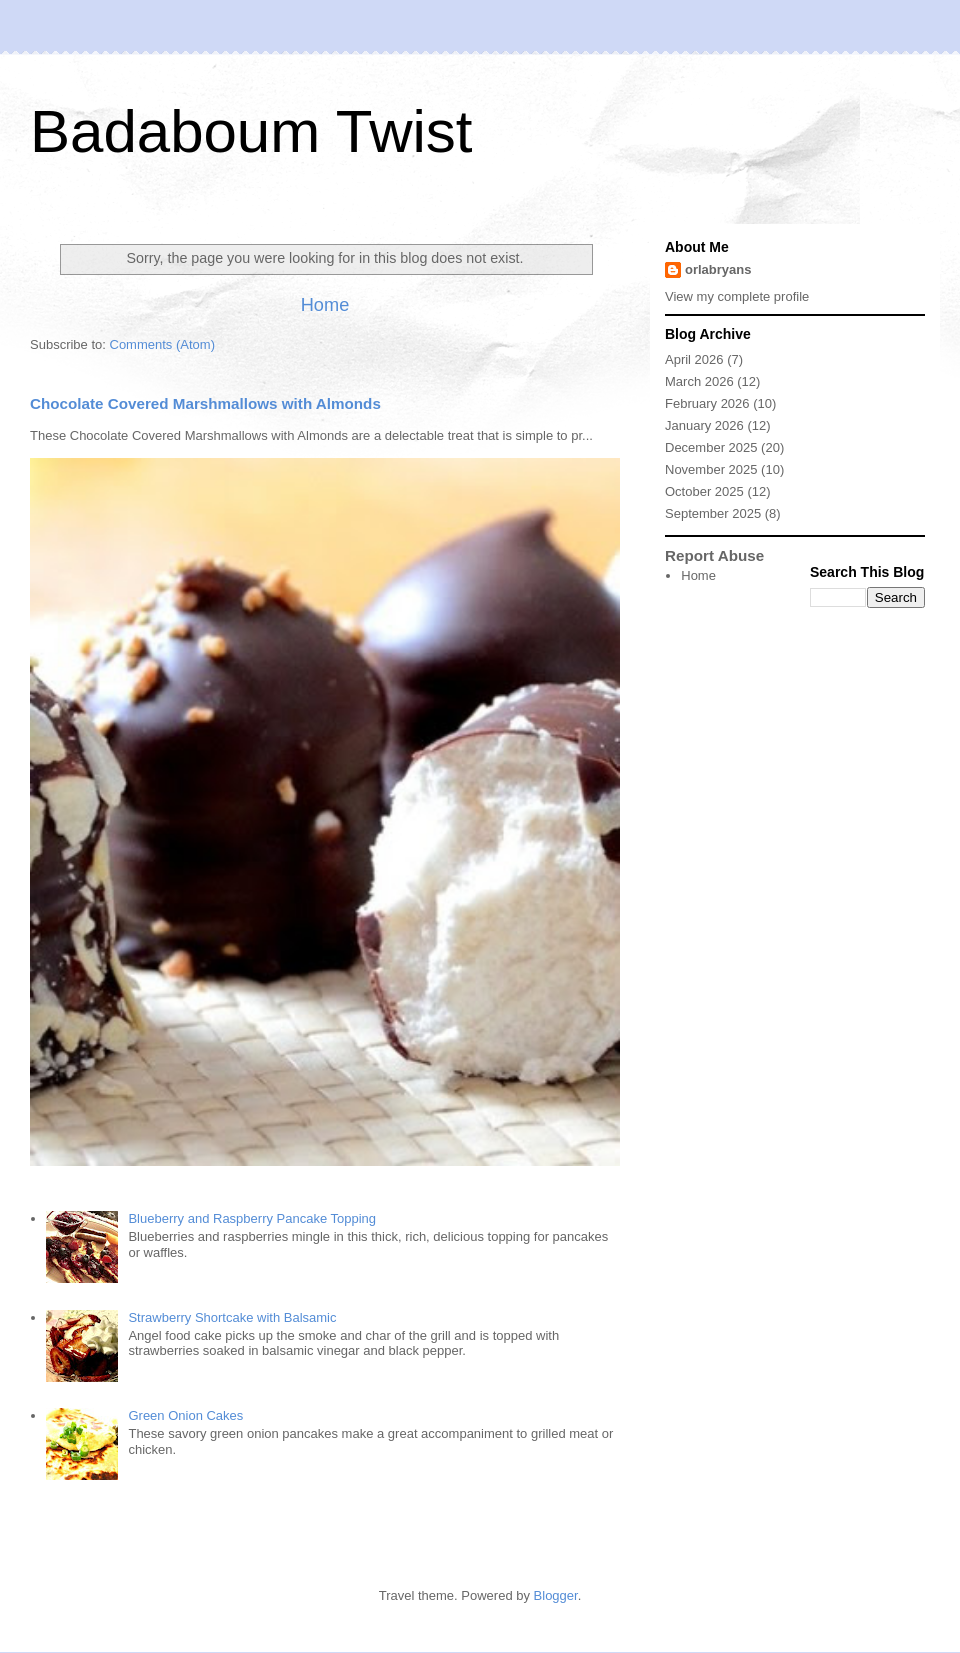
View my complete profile (737, 296)
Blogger (556, 1595)
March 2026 (699, 381)
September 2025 (713, 513)
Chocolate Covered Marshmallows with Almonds (205, 403)
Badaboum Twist (251, 131)
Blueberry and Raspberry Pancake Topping (252, 1218)
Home (325, 305)
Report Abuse (714, 555)
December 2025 (711, 447)
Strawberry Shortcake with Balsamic (232, 1317)
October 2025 (704, 491)
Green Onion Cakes (185, 1415)
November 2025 (711, 469)
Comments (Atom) (162, 344)
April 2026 (694, 359)
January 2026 (704, 425)
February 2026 (707, 403)
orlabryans (718, 269)
